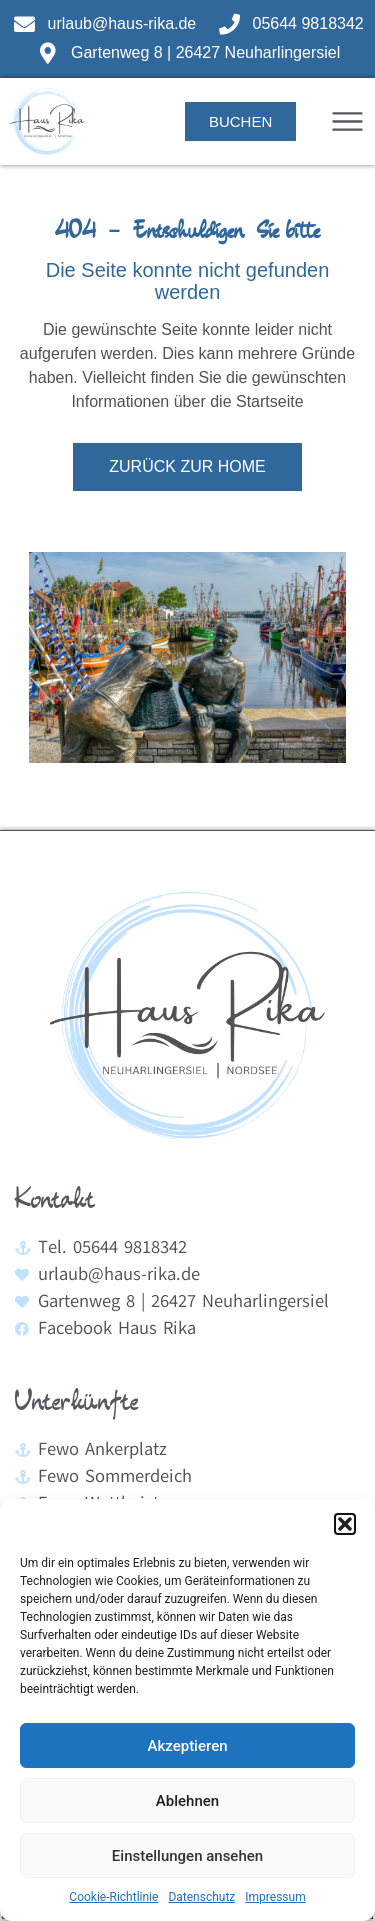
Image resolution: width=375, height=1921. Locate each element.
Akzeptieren (187, 1746)
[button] (345, 1524)
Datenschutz (201, 1897)
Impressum (275, 1897)
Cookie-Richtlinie (113, 1897)
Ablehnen (187, 1801)
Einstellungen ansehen (187, 1856)
